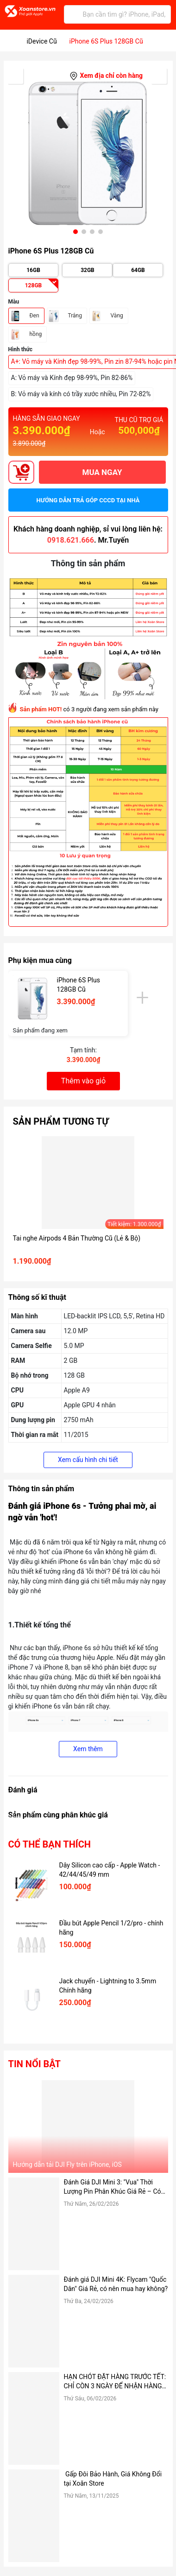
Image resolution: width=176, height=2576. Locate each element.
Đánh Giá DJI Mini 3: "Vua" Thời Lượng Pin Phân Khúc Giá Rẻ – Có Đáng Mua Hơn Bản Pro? (112, 2187)
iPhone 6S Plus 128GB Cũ (78, 984)
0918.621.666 (70, 540)
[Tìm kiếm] (73, 14)
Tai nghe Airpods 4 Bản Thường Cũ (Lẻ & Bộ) (77, 1238)
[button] (75, 231)
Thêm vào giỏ (83, 1080)
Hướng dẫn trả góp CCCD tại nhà (88, 500)
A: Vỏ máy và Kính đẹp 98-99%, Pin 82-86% (72, 377)
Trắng (75, 315)
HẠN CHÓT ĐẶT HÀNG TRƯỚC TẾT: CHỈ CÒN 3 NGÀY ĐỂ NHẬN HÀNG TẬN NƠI (115, 2382)
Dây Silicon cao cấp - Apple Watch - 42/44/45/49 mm (109, 1869)
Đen (34, 315)
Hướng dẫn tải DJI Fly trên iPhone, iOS (67, 2164)
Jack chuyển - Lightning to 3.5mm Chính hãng (108, 1985)
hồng (36, 334)
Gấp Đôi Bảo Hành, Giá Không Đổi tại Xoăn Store (113, 2478)
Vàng (117, 315)
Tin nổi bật (34, 2064)
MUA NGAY (102, 472)
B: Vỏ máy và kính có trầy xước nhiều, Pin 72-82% (81, 394)
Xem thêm (88, 1749)
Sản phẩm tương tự (61, 1121)
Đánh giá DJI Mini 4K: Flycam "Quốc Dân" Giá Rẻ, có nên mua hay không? (116, 2284)
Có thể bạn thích (49, 1844)
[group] (88, 153)
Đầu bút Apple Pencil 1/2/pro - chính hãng (111, 1927)
